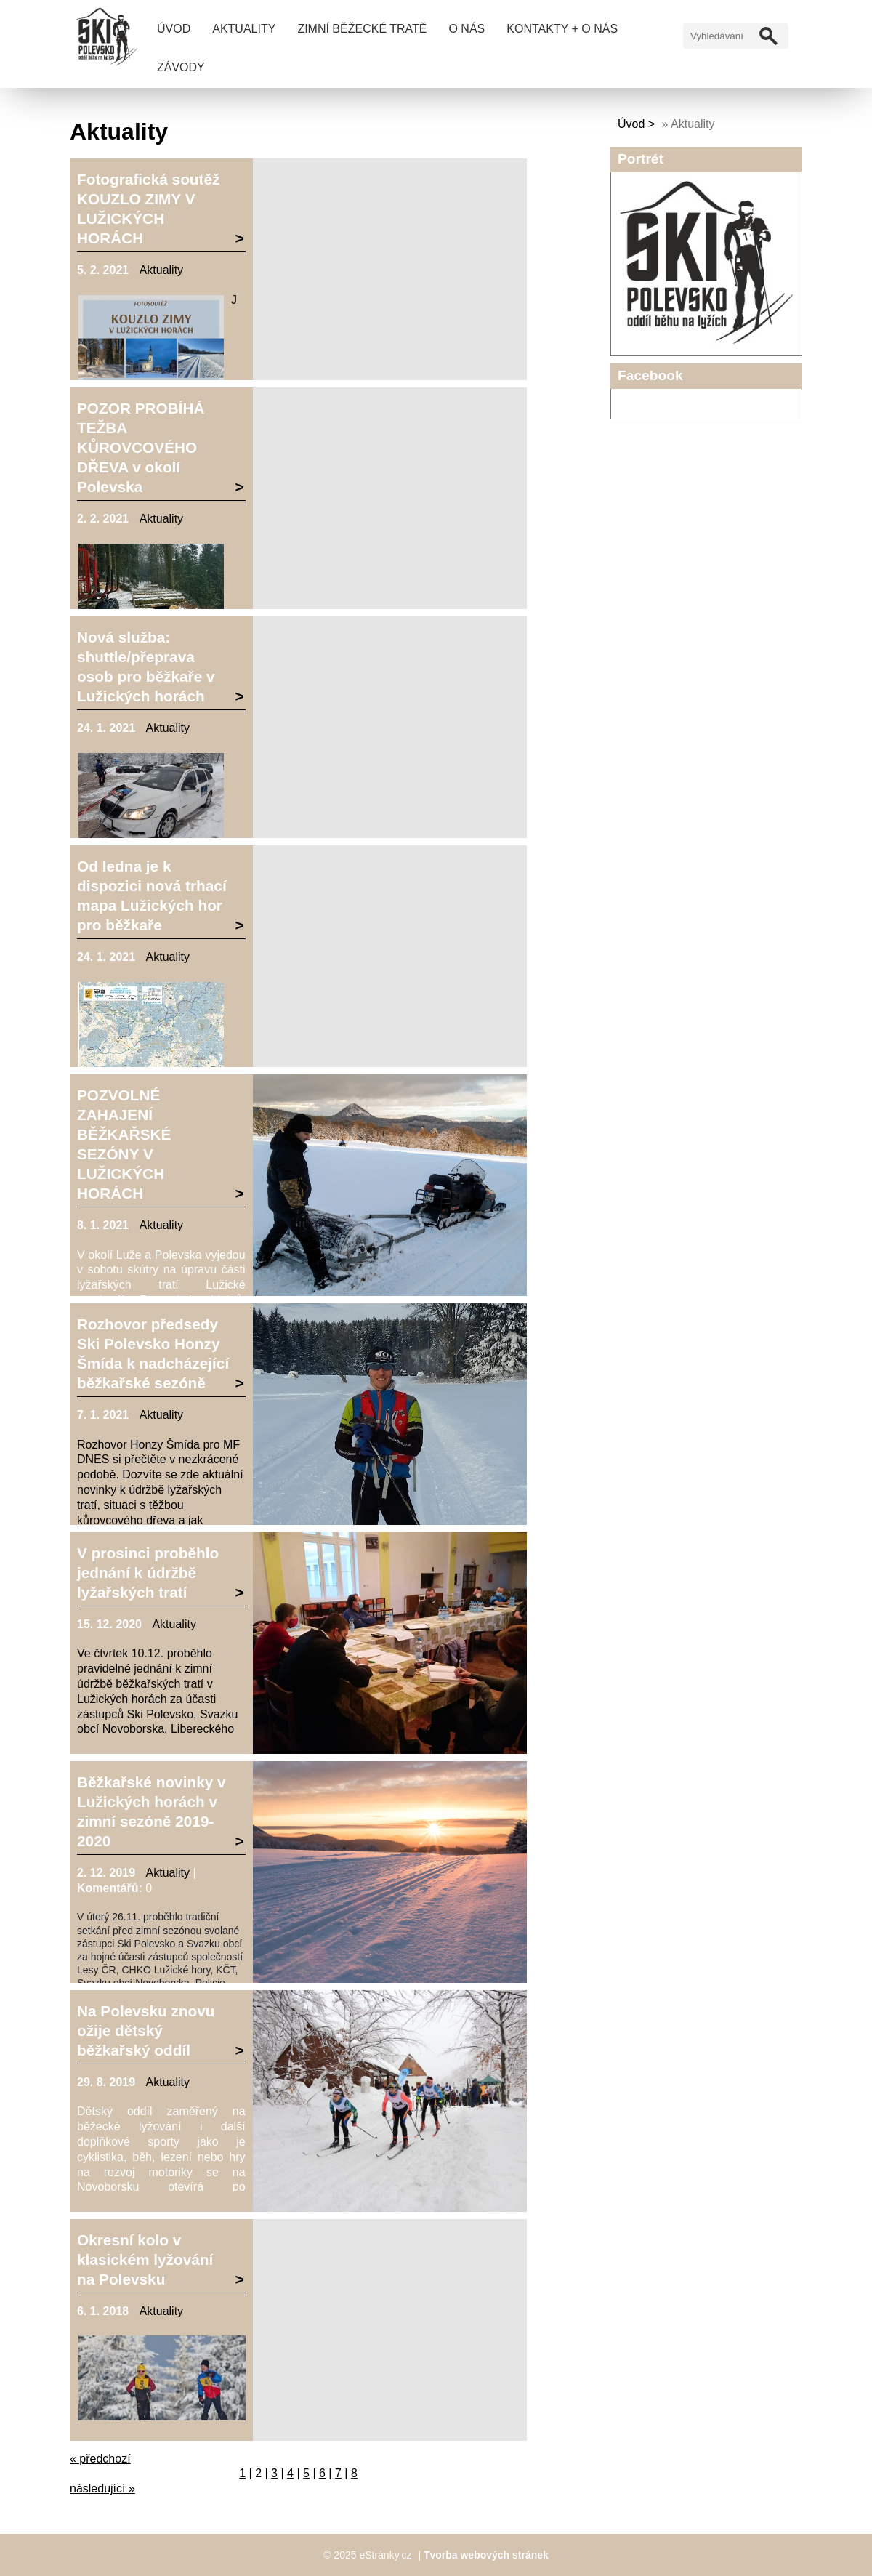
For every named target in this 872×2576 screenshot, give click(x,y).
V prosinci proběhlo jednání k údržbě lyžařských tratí (148, 1573)
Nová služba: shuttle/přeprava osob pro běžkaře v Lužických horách (146, 666)
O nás (466, 29)
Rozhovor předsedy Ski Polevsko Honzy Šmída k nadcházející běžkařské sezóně (153, 1353)
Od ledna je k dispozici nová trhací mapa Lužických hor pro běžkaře (152, 895)
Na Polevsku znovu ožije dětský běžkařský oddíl (146, 2030)
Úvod (173, 29)
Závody (181, 67)
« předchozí (100, 2458)
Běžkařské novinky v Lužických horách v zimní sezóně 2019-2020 (151, 1811)
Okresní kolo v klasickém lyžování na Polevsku (145, 2259)
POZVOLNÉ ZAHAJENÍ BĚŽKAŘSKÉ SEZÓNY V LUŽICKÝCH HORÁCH (124, 1144)
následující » (102, 2488)
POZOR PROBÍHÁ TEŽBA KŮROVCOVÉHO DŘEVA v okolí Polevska (141, 447)
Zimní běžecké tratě (362, 29)
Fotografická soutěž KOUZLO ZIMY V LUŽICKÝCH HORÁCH (148, 208)
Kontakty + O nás (562, 29)
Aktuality (243, 29)
